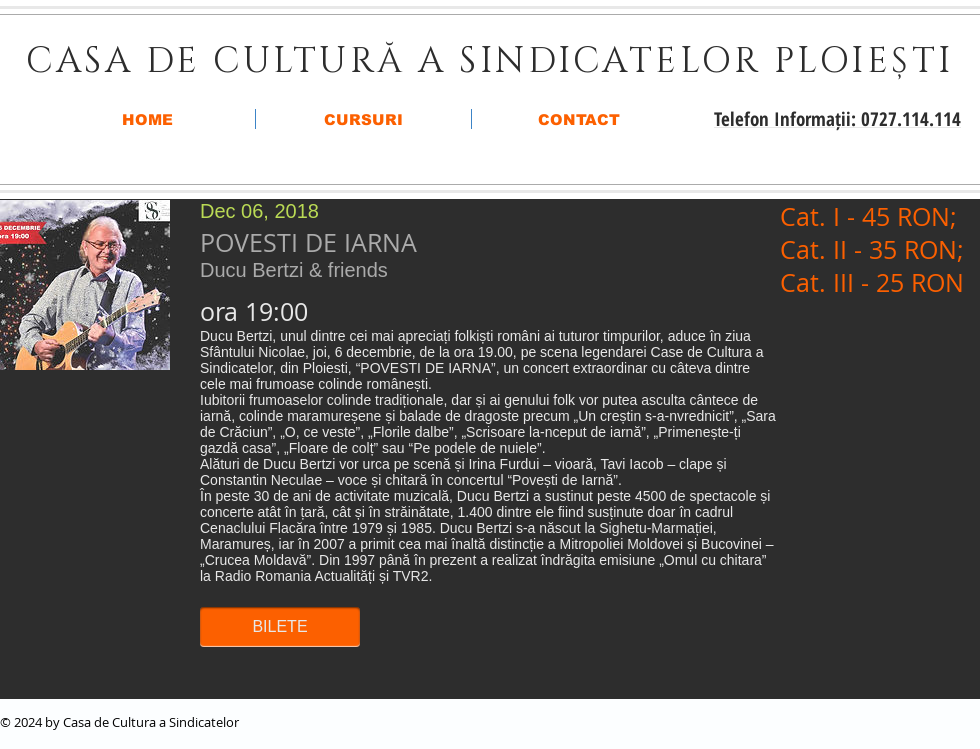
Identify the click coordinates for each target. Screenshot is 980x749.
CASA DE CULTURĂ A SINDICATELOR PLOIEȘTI (490, 61)
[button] (280, 627)
